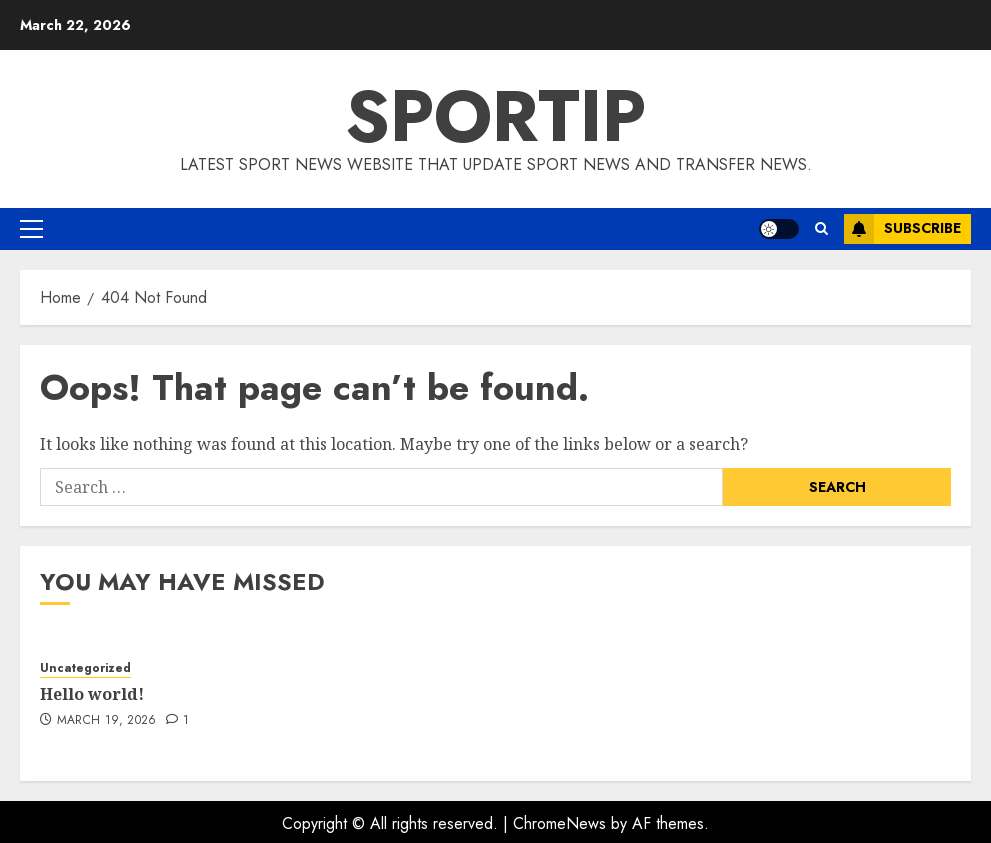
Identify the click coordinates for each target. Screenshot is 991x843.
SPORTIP (495, 116)
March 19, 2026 (107, 721)
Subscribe (902, 229)
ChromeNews (559, 823)
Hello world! (92, 694)
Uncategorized (85, 668)
